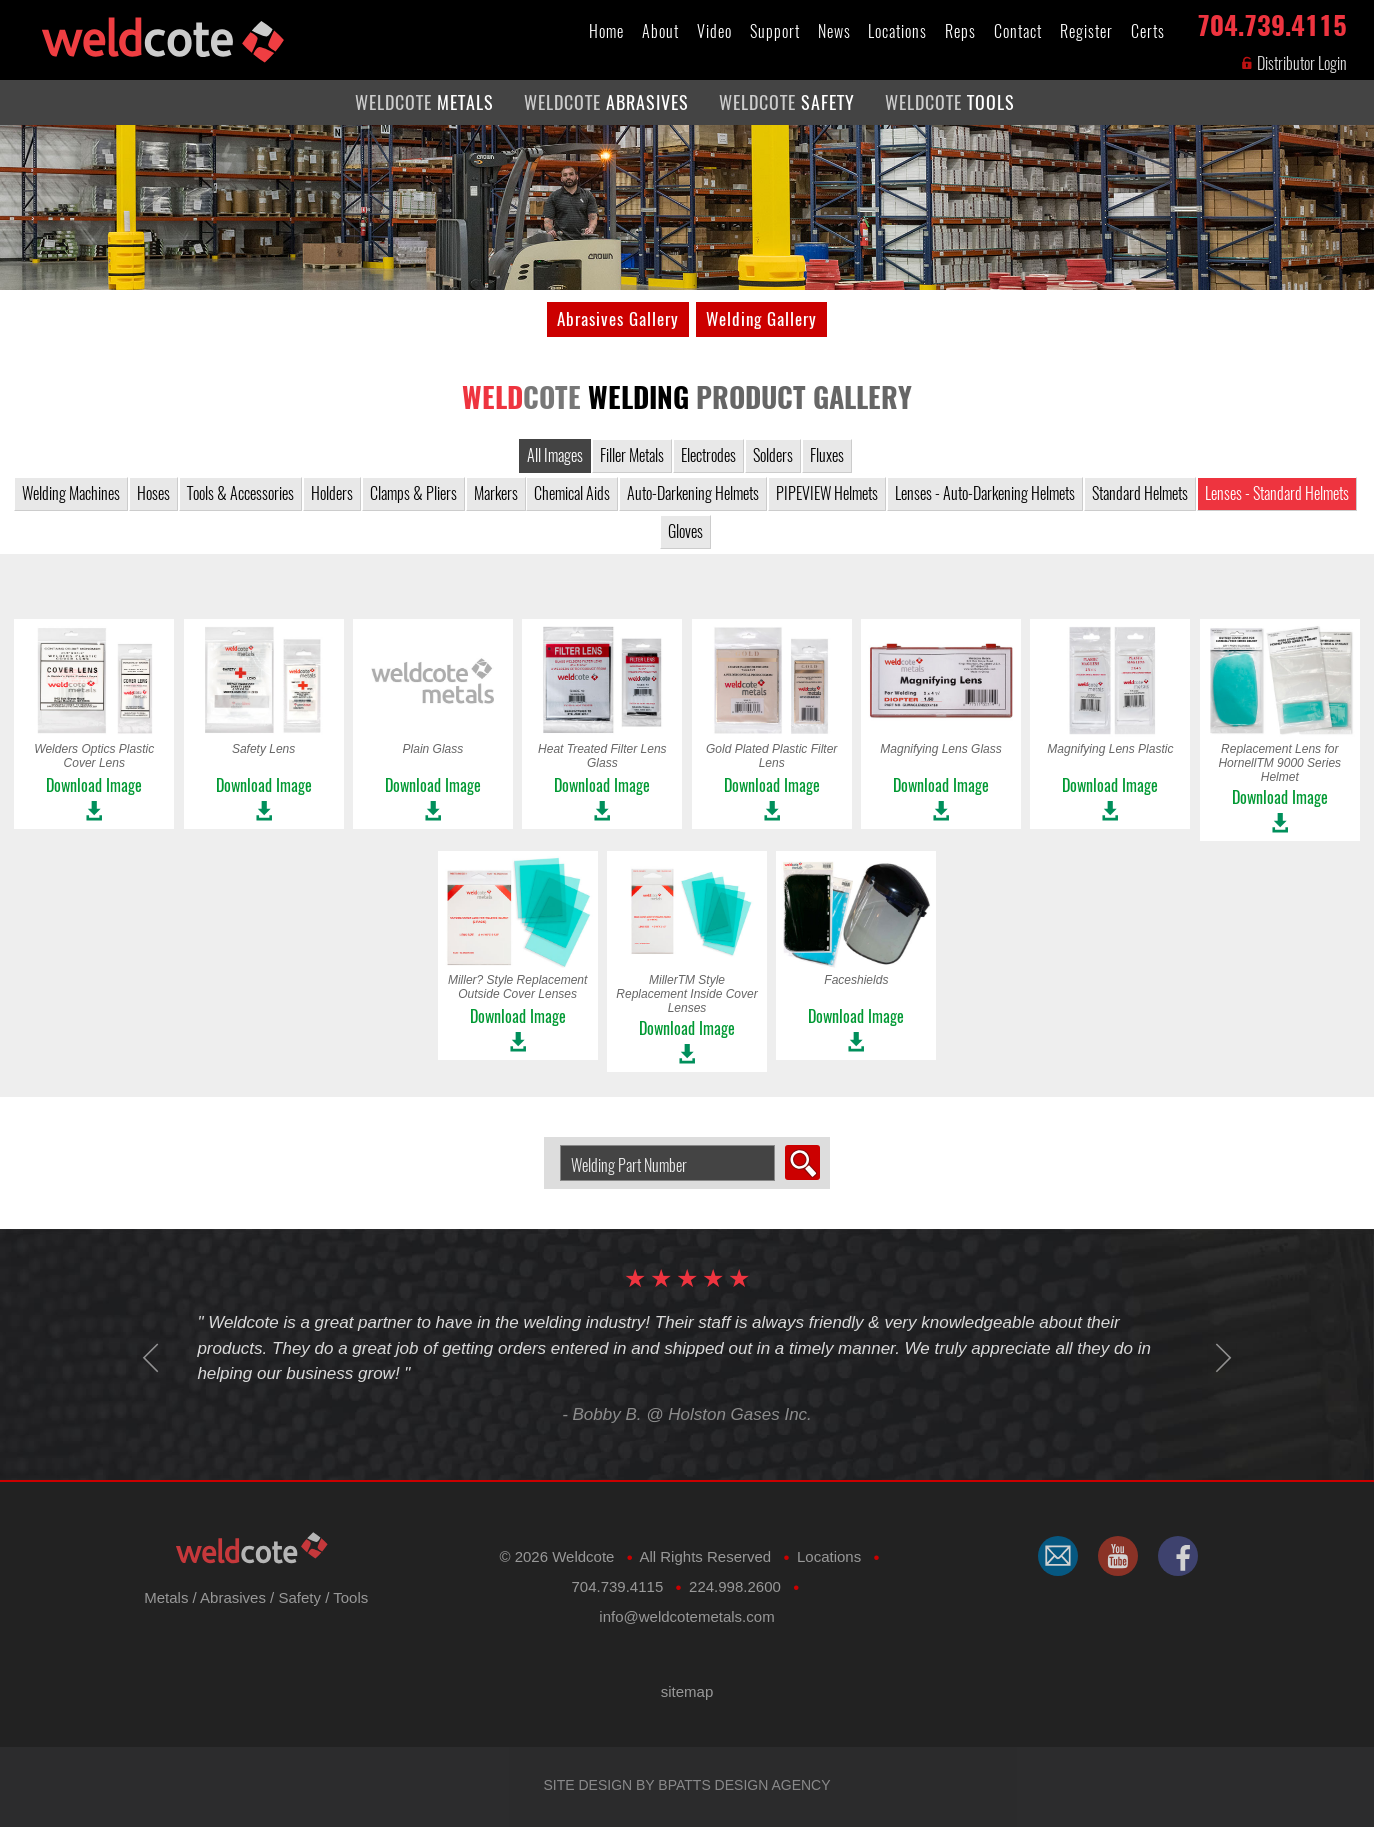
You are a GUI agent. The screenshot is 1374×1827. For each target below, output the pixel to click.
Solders (773, 455)
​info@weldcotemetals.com (686, 1616)
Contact (1018, 31)
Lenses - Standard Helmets (1277, 493)
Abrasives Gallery (618, 319)
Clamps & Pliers (413, 493)
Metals (166, 1597)
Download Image (94, 785)
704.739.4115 (1272, 21)
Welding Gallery (761, 319)
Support (775, 31)
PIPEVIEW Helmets (827, 493)
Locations (897, 31)
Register (1086, 31)
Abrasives (233, 1597)
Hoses (153, 493)
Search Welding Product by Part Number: (552, 1145)
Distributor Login (1293, 63)
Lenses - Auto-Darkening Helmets (985, 493)
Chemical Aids (572, 493)
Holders (332, 493)
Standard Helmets (1140, 493)
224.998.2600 (735, 1586)
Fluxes (827, 455)
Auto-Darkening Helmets (693, 493)
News (834, 31)
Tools (350, 1597)
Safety (299, 1597)
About (660, 31)
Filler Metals (632, 455)
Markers (496, 493)
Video (714, 31)
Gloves (685, 531)
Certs (1148, 31)
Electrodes (708, 455)
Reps (960, 31)
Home (606, 31)
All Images (555, 455)
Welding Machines (71, 493)
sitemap (687, 1691)
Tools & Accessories (240, 493)
